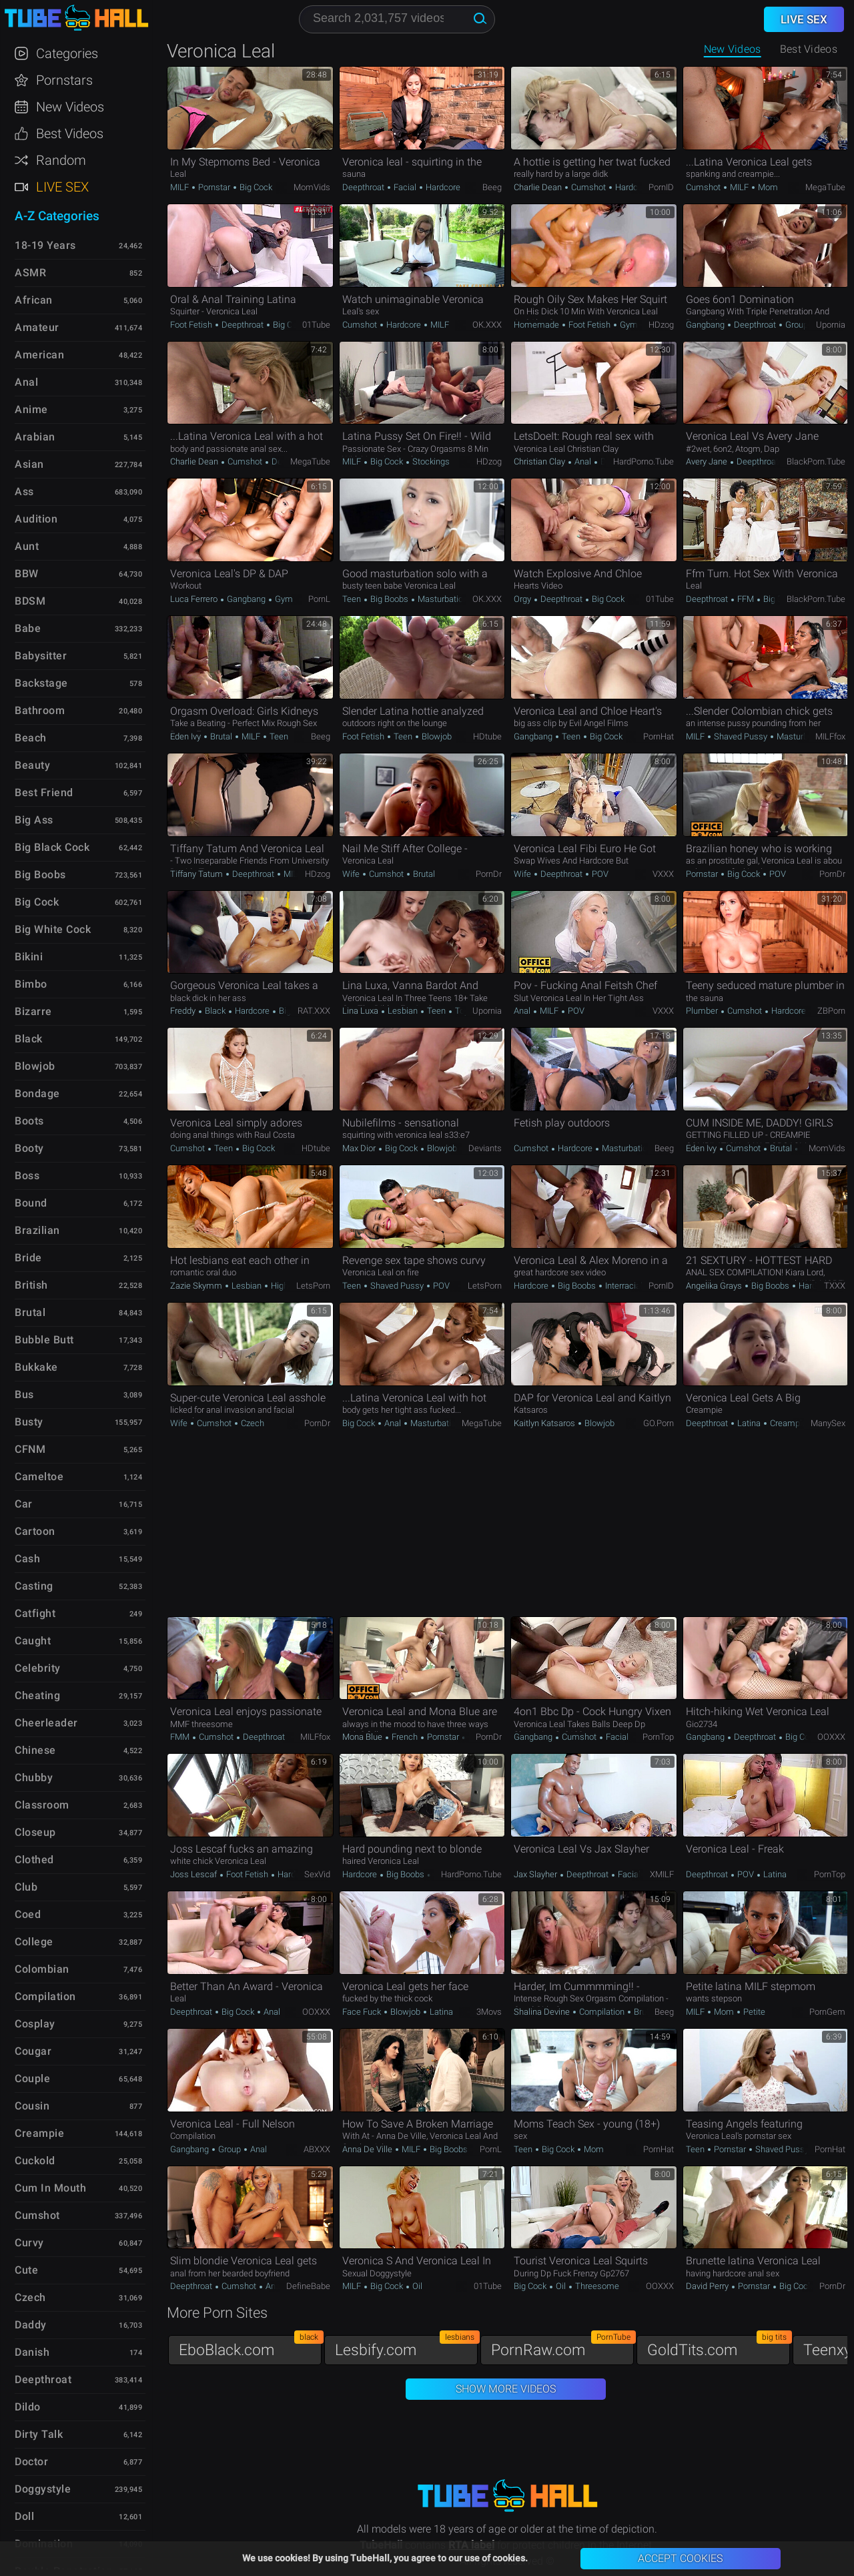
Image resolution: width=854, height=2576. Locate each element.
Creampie (787, 1423)
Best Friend (44, 792)
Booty (29, 1148)
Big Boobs (389, 599)
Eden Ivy (186, 736)
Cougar (33, 2051)
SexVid (317, 1874)
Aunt (27, 546)
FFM (745, 599)
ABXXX (317, 2149)
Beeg (492, 187)
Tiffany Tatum (197, 874)
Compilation (601, 2012)
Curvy (29, 2242)
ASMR (30, 272)
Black (215, 1011)
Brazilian (37, 1230)
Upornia (830, 325)
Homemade (537, 325)
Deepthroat (364, 187)
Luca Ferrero (195, 599)
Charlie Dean (539, 187)
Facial (405, 187)
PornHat (658, 736)
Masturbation (442, 599)
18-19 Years (45, 245)
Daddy (31, 2324)
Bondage (37, 1093)
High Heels (290, 1286)
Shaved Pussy (740, 736)
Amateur (37, 327)
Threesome (596, 2286)
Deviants (485, 1148)
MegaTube (825, 187)
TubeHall (76, 18)
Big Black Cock (52, 847)
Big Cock (255, 187)
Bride (28, 1257)
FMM (180, 1737)
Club (26, 1887)
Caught (33, 1640)
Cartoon (35, 1531)
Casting (34, 1586)
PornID (661, 187)
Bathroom (40, 710)
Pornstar (214, 187)
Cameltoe (39, 1476)
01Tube (316, 325)
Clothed (34, 1859)
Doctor (31, 2461)
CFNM (30, 1449)
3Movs (489, 2012)
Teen (352, 599)
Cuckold (35, 2160)
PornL (319, 599)
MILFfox (830, 736)
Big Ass (34, 820)
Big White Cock (53, 929)
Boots (29, 1120)
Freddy (183, 1011)
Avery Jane (707, 461)
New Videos (732, 49)
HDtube (487, 736)
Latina (749, 1423)
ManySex (828, 1423)
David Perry (708, 2286)
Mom (767, 187)
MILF (180, 187)
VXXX (663, 874)
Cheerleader (46, 1722)
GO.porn (658, 1423)
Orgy (523, 599)
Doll (24, 2516)
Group (795, 325)
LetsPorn (313, 1286)
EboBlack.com (250, 2346)
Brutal (221, 736)
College (34, 1941)
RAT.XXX (314, 1011)
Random (61, 160)
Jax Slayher (536, 1874)
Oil (416, 2286)
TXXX (834, 1286)
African (34, 300)
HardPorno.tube (643, 461)
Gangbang (706, 325)
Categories (67, 53)
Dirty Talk (39, 2434)
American (39, 354)
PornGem (827, 2012)
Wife (352, 874)
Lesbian (403, 1011)
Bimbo (31, 984)
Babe (28, 628)
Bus (24, 1394)
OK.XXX (487, 325)
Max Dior (360, 1148)
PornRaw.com (562, 2346)
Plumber (703, 1011)
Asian (29, 464)
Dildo (28, 2406)
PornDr (489, 874)
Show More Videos (506, 2388)
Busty (29, 1421)
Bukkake (36, 1367)
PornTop (658, 1737)
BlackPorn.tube (816, 461)
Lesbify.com (406, 2346)
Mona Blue (363, 1737)
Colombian (42, 1969)
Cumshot (588, 187)
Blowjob (436, 736)
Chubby (34, 1777)
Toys (463, 1011)
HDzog (661, 325)
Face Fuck (362, 2012)
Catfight (35, 1613)
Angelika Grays (715, 1286)
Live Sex (62, 187)
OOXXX (831, 1737)
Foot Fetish (192, 325)
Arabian (35, 436)
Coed (28, 1914)
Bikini (29, 956)
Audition (36, 519)
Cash (27, 1558)
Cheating (37, 1695)
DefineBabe (308, 2286)
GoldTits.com (718, 2346)
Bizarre (33, 1011)
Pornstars (64, 80)
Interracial (623, 1286)
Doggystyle (43, 2489)
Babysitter (41, 655)
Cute (26, 2270)
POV (599, 874)
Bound (31, 1203)
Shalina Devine (543, 2012)
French (405, 1737)
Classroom (42, 1805)
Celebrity (38, 1668)
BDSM (30, 601)
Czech (251, 1423)
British (31, 1285)
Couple (32, 2078)
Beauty (32, 765)
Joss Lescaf (194, 1874)
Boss (27, 1175)
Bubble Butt (44, 1339)
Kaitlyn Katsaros (545, 1423)
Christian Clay (540, 461)
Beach (31, 737)
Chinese (35, 1750)
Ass (24, 491)
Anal (582, 461)
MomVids (312, 187)
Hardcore (442, 187)
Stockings (430, 461)
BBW (27, 573)
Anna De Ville (368, 2149)
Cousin (32, 2106)
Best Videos (69, 133)
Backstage (41, 683)
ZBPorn (831, 1011)
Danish (32, 2352)
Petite (753, 2012)
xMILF (662, 1874)
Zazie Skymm (197, 1286)
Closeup (35, 1832)
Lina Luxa (361, 1011)
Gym (628, 325)
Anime (31, 409)
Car (24, 1504)
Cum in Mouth (50, 2188)
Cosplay (35, 2023)
